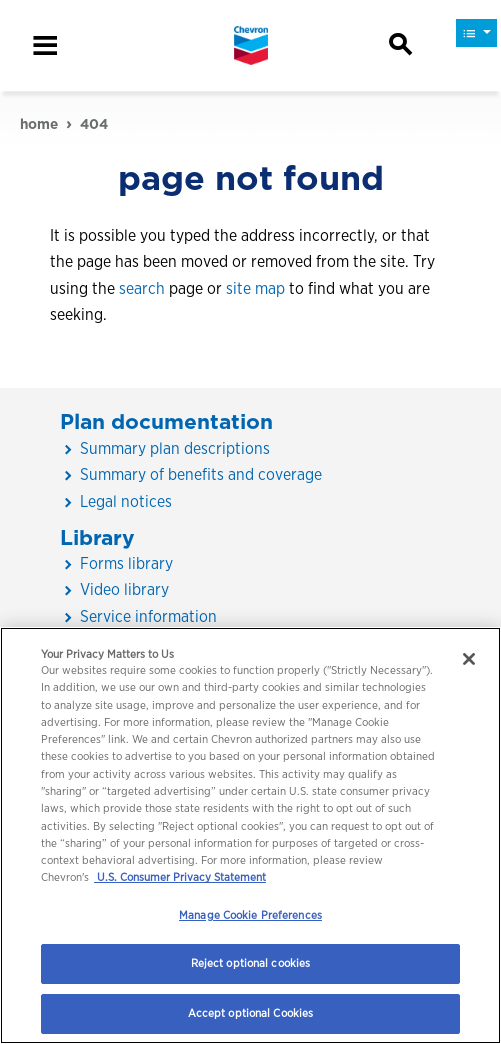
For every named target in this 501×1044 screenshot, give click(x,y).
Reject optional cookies (251, 963)
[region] (250, 835)
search (142, 288)
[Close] (469, 659)
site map (255, 288)
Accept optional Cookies (251, 1013)
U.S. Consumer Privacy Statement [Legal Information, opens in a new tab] (180, 877)
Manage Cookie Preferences (250, 915)
